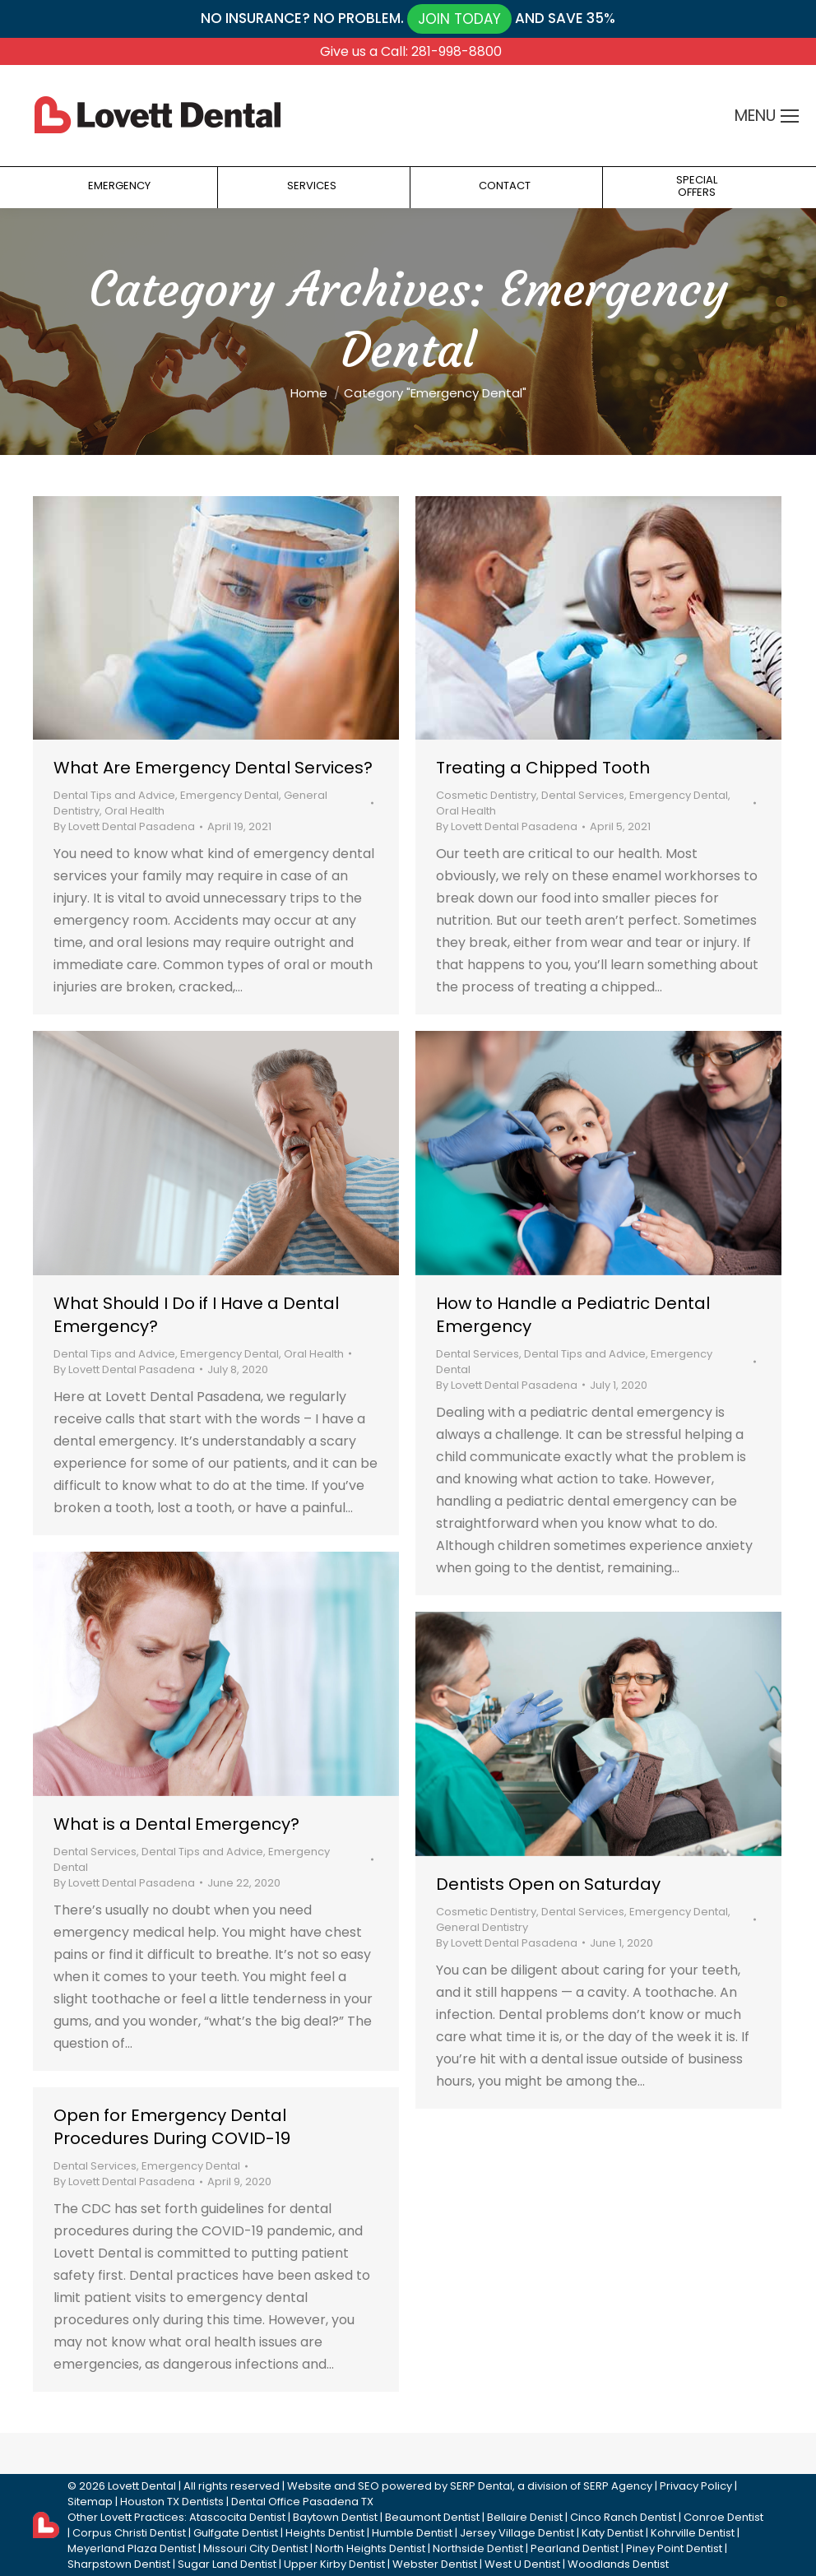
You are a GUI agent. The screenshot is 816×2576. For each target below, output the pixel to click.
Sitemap (90, 2501)
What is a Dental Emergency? (176, 1824)
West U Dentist (522, 2564)
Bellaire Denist (525, 2517)
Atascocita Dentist (237, 2517)
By (124, 826)
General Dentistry (482, 1927)
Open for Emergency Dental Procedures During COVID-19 (171, 2127)
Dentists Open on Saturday (548, 1884)
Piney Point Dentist (674, 2548)
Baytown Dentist (335, 2517)
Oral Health (134, 811)
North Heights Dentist (370, 2548)
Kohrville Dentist (693, 2533)
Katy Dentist (612, 2533)
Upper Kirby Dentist (334, 2564)
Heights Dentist (324, 2533)
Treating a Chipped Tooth (543, 767)
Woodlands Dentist (618, 2564)
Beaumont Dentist (432, 2517)
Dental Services (582, 795)
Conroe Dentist (723, 2517)
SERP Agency (617, 2486)
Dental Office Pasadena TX (302, 2501)
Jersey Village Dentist (517, 2533)
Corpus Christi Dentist (129, 2533)
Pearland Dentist (575, 2548)
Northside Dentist (478, 2548)
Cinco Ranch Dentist (623, 2517)
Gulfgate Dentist (235, 2533)
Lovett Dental (142, 2486)
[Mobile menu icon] (790, 116)
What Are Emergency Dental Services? (213, 767)
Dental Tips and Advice (114, 795)
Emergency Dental (229, 795)
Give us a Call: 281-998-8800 (411, 51)
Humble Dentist (412, 2533)
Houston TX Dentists (172, 2501)
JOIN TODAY (459, 19)
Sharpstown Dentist (118, 2564)
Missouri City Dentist (255, 2548)
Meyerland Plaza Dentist (131, 2548)
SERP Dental (481, 2486)
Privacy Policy (696, 2486)
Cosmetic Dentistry (486, 795)
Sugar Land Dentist (227, 2564)
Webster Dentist (434, 2564)
